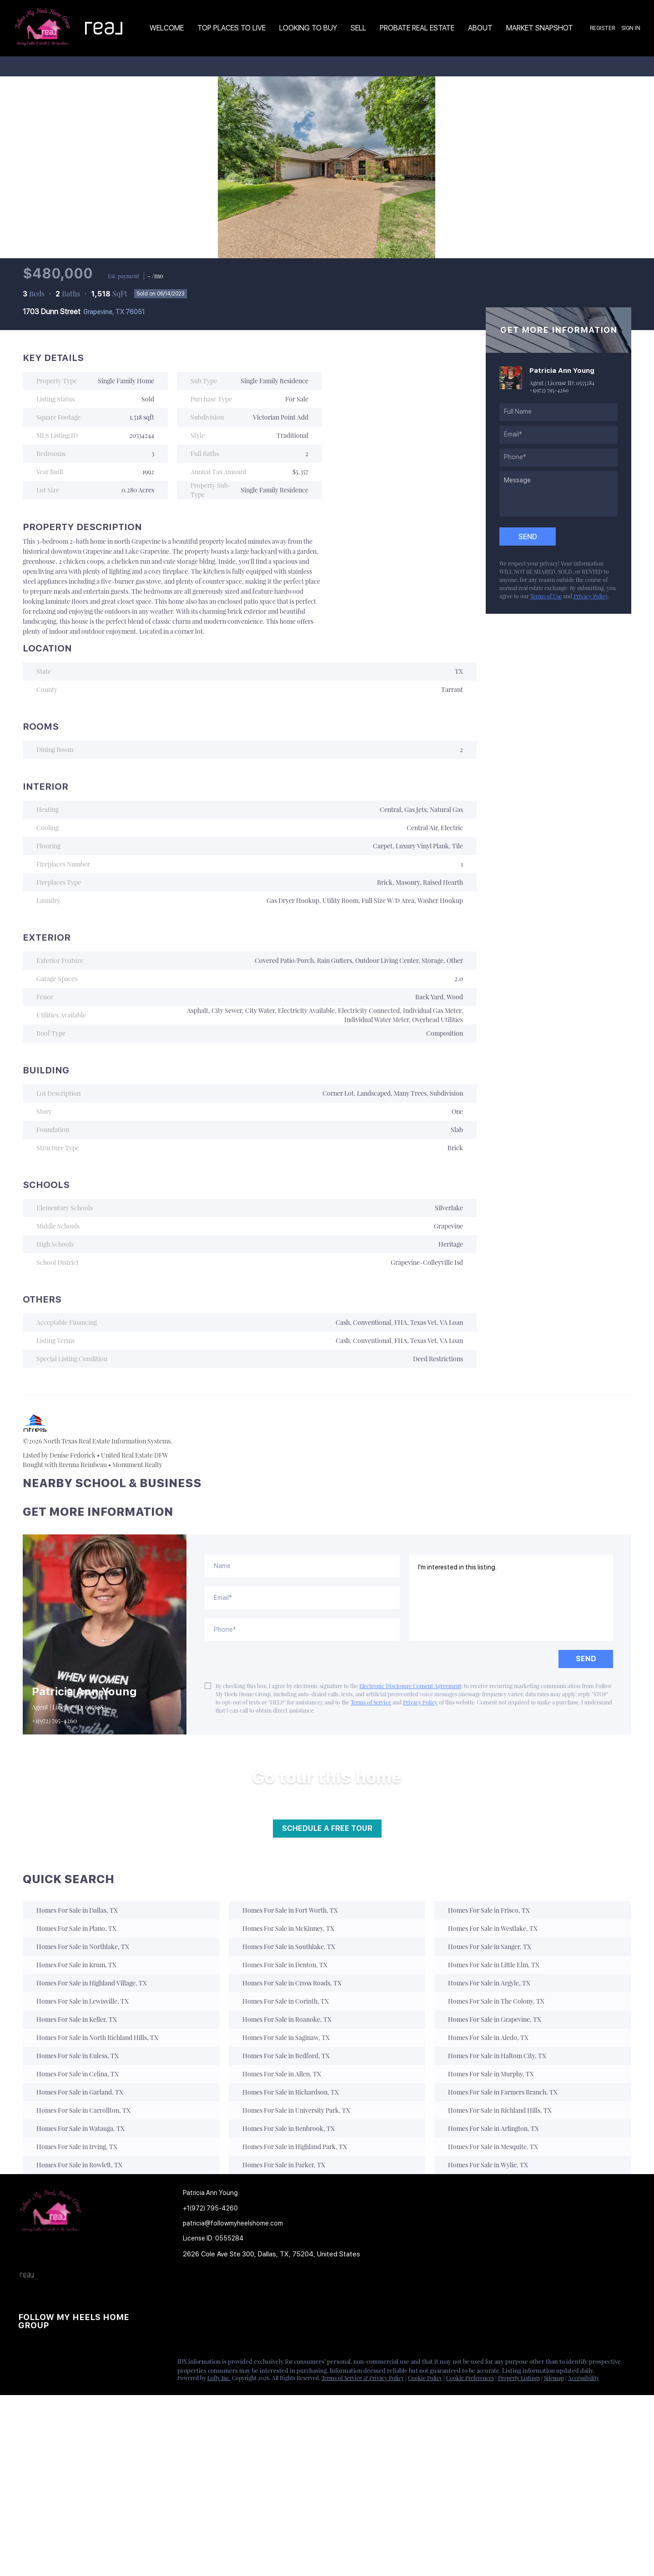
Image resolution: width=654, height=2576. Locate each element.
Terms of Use (546, 596)
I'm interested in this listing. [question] (511, 1597)
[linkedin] (43, 2364)
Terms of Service (371, 1702)
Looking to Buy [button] (308, 28)
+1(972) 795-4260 (548, 390)
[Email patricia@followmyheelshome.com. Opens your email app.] (239, 2223)
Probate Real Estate (417, 28)
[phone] (558, 457)
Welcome (167, 28)
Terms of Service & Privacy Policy (363, 2377)
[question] (558, 493)
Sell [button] (358, 28)
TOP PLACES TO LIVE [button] (231, 28)
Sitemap (554, 2377)
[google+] (98, 2364)
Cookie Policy (425, 2377)
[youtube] (79, 2364)
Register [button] (602, 28)
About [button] (480, 28)
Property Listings (519, 2377)
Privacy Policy (591, 596)
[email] (558, 435)
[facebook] (25, 2364)
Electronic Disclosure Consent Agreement (410, 1685)
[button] (195, 2289)
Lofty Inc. (219, 2377)
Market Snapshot (539, 28)
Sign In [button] (630, 28)
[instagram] (61, 2364)
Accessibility (583, 2377)
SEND (586, 1658)
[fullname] (558, 412)
